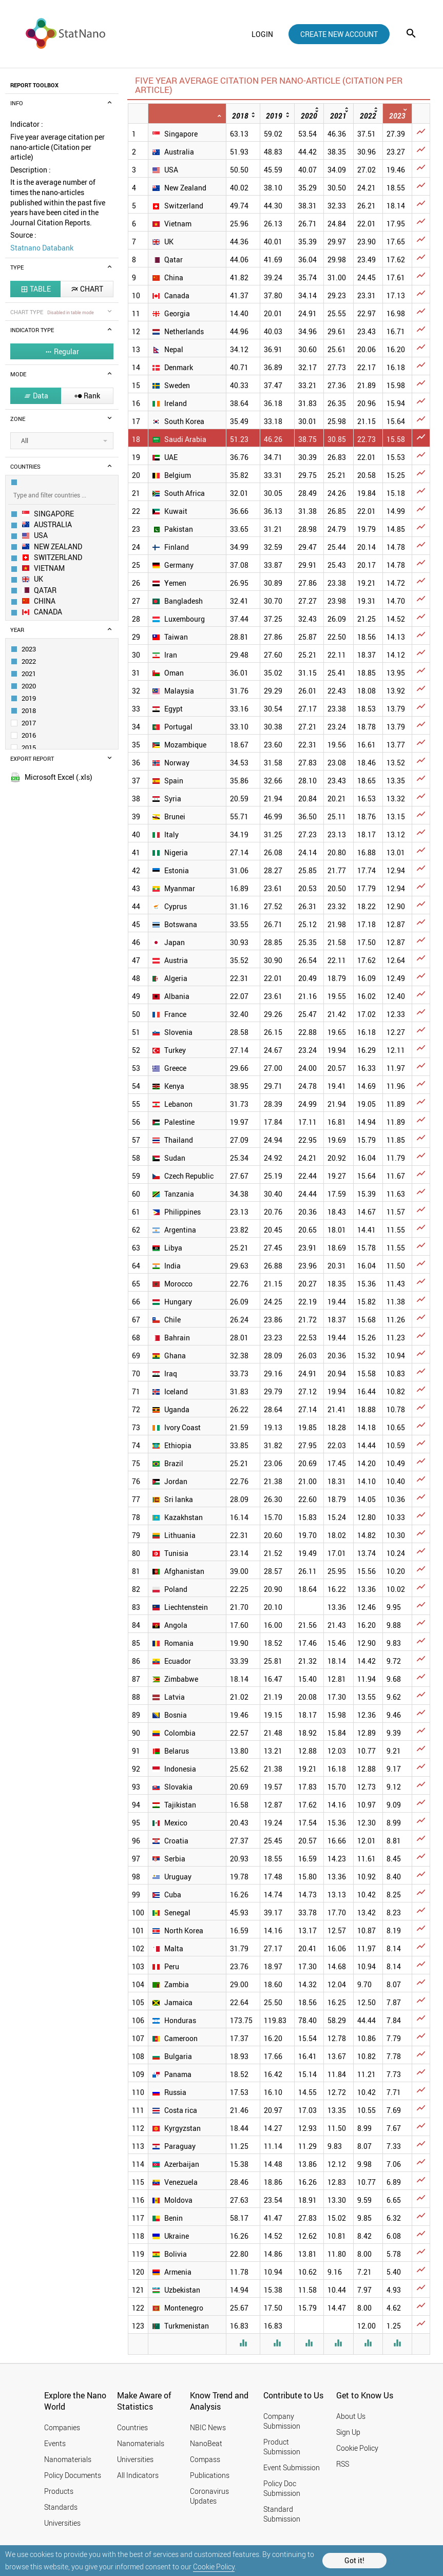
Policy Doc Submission (281, 2488)
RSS (342, 2464)
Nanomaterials (67, 2459)
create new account (339, 34)
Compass (205, 2459)
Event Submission (291, 2467)
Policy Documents (72, 2475)
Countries (132, 2427)
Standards (61, 2507)
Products (58, 2491)
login (262, 34)
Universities (62, 2523)
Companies (62, 2427)
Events (55, 2443)
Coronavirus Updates (209, 2496)
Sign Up (348, 2432)
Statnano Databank (41, 248)
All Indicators (138, 2475)
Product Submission (281, 2446)
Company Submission (281, 2421)
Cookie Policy (214, 2566)
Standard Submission (281, 2514)
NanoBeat (206, 2443)
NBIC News (208, 2427)
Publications (209, 2475)
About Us (350, 2416)
